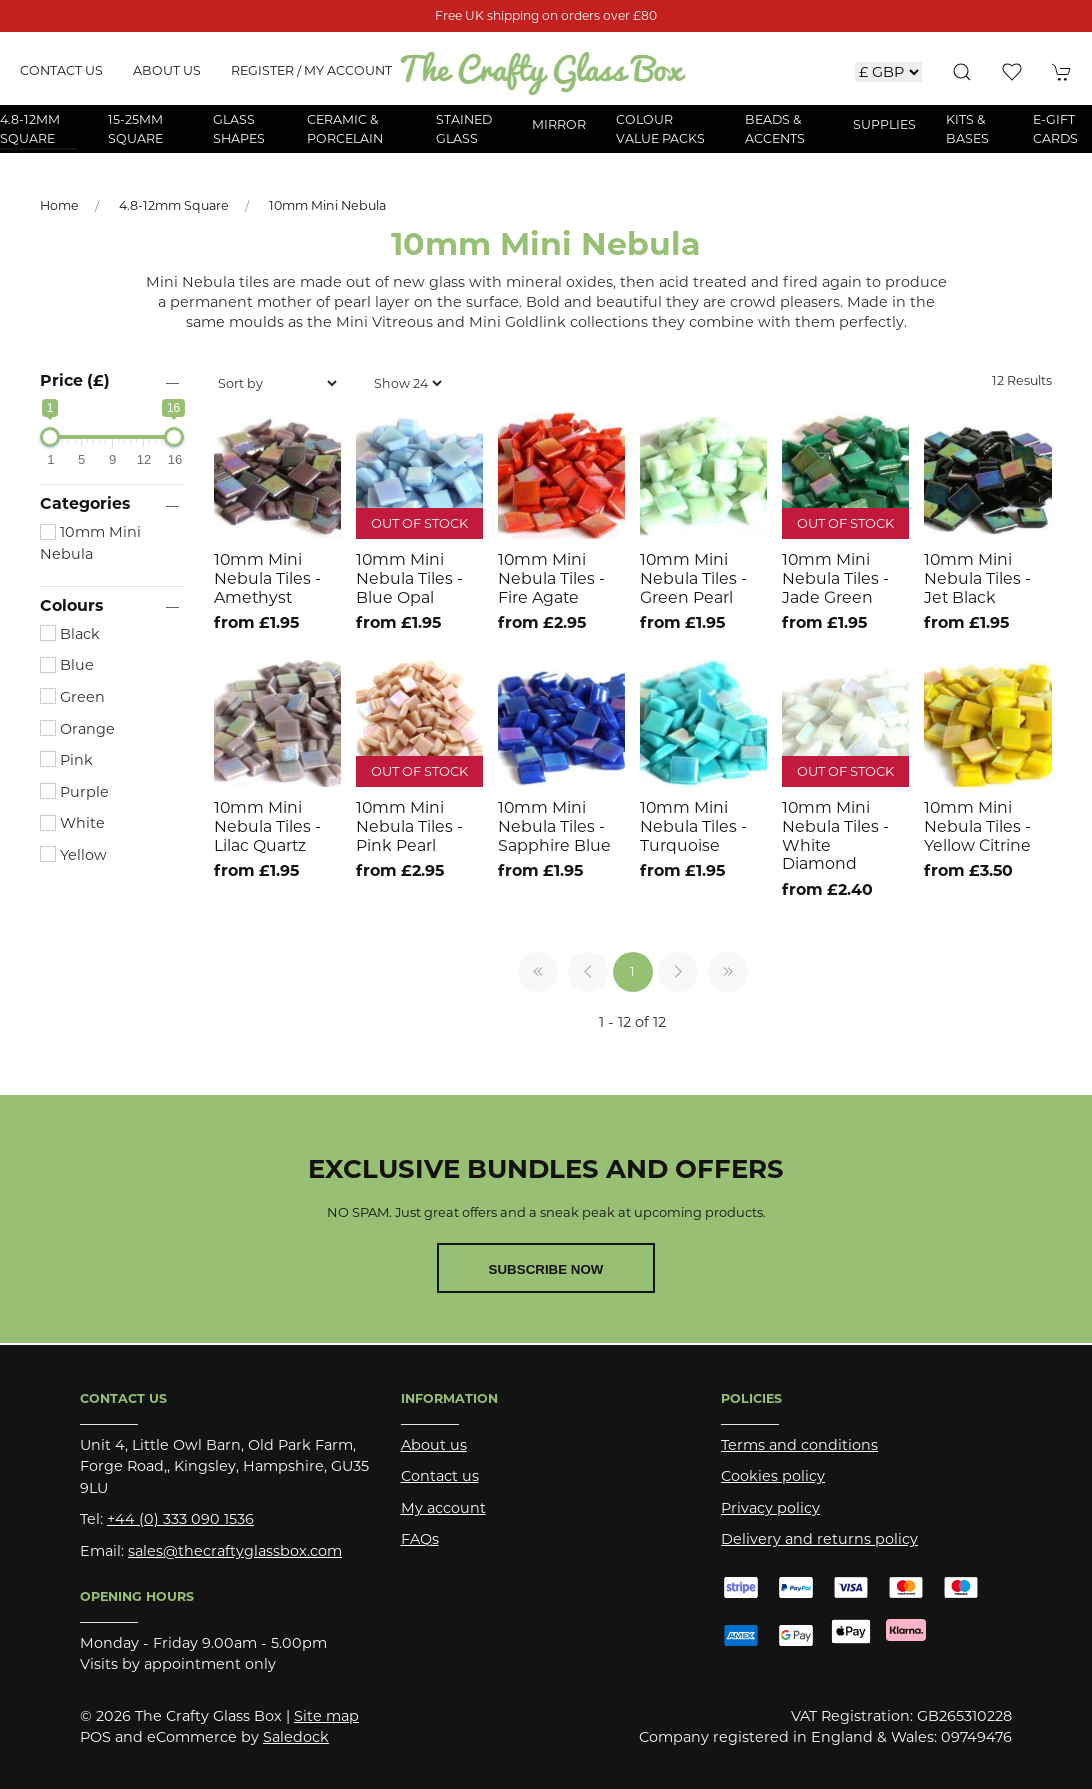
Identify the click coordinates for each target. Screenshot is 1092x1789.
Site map (326, 1716)
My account (443, 1508)
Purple (74, 792)
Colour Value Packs (660, 129)
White (72, 823)
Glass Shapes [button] (239, 129)
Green (72, 697)
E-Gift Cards (1055, 129)
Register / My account (311, 70)
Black (70, 634)
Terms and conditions (799, 1445)
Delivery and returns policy (819, 1539)
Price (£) (75, 380)
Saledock (296, 1737)
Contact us (61, 70)
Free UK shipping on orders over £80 (546, 15)
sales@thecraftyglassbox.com (235, 1551)
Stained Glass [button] (464, 129)
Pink (66, 760)
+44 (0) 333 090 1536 (180, 1519)
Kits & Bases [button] (967, 129)
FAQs (420, 1539)
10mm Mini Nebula (327, 205)
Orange (77, 729)
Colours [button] (71, 606)
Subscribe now (546, 1269)
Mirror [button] (559, 124)
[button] (962, 72)
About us (167, 70)
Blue (67, 665)
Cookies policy (773, 1476)
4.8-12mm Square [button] (30, 129)
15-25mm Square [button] (135, 129)
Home (59, 205)
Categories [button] (85, 504)
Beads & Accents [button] (775, 129)
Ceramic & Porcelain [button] (345, 129)
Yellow (73, 855)
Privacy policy (770, 1508)
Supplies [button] (884, 124)
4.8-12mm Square (174, 205)
